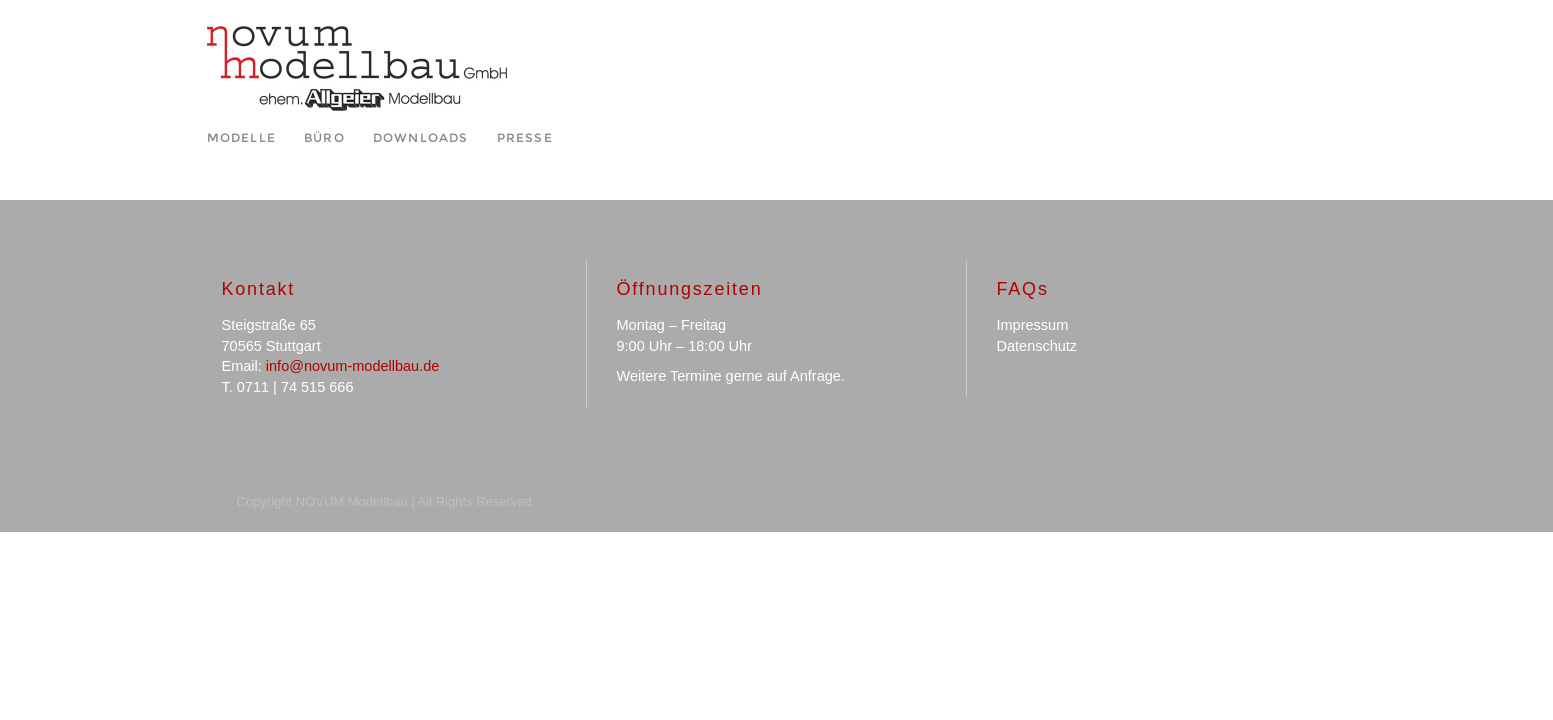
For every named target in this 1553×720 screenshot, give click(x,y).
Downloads (421, 137)
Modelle (241, 137)
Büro (324, 137)
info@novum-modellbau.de (353, 366)
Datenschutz (1037, 346)
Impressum (1033, 325)
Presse (525, 137)
